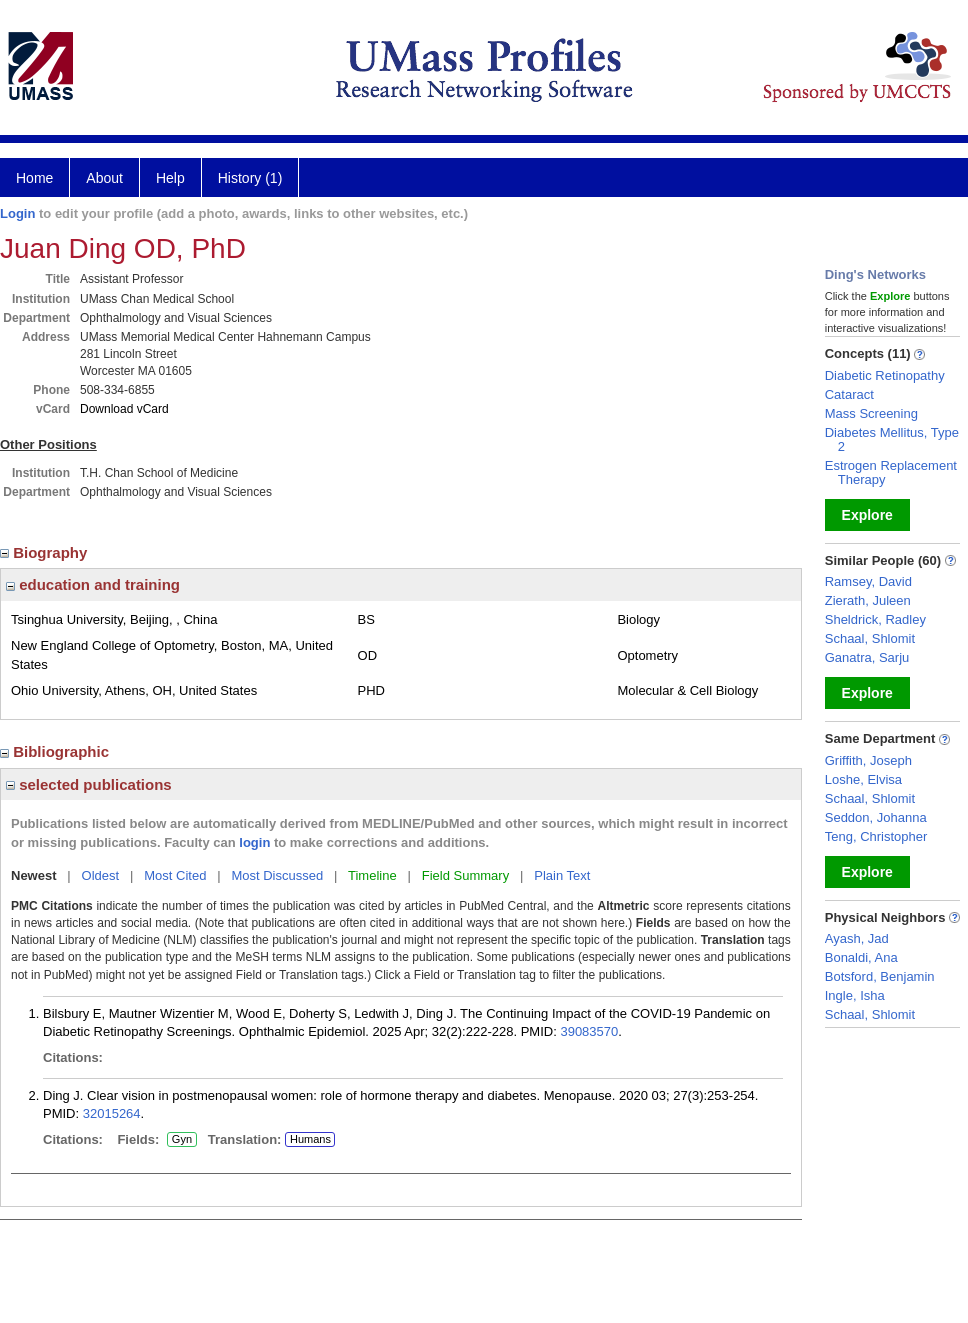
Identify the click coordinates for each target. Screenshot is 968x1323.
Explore (867, 515)
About (104, 178)
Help (170, 178)
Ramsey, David (868, 581)
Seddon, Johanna (876, 817)
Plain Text (562, 875)
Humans (310, 1139)
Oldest (101, 875)
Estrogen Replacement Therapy (891, 472)
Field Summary (465, 875)
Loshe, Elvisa (863, 779)
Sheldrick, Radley (875, 619)
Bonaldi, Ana (861, 957)
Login (17, 213)
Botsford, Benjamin (880, 976)
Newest (34, 875)
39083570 (589, 1031)
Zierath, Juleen (868, 600)
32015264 (112, 1113)
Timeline (372, 875)
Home (34, 178)
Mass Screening (871, 413)
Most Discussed (277, 875)
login (254, 842)
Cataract (849, 394)
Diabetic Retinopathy (885, 375)
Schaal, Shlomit (870, 638)
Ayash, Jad (857, 938)
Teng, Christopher (876, 836)
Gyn (182, 1140)
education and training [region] (93, 584)
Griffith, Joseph (868, 760)
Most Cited (175, 875)
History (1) (250, 178)
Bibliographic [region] (56, 751)
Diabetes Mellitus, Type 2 (892, 439)
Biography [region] (46, 552)
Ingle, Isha (855, 995)
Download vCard (124, 409)
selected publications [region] (89, 784)
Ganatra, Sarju (867, 657)
